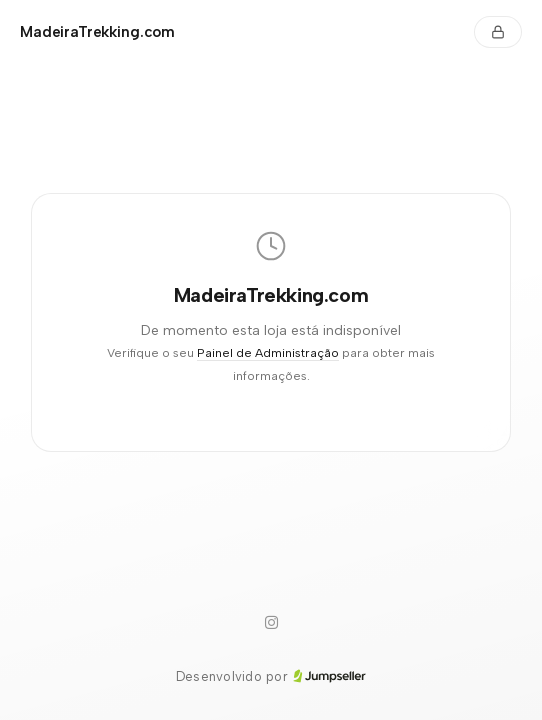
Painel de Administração (268, 352)
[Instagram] (271, 623)
